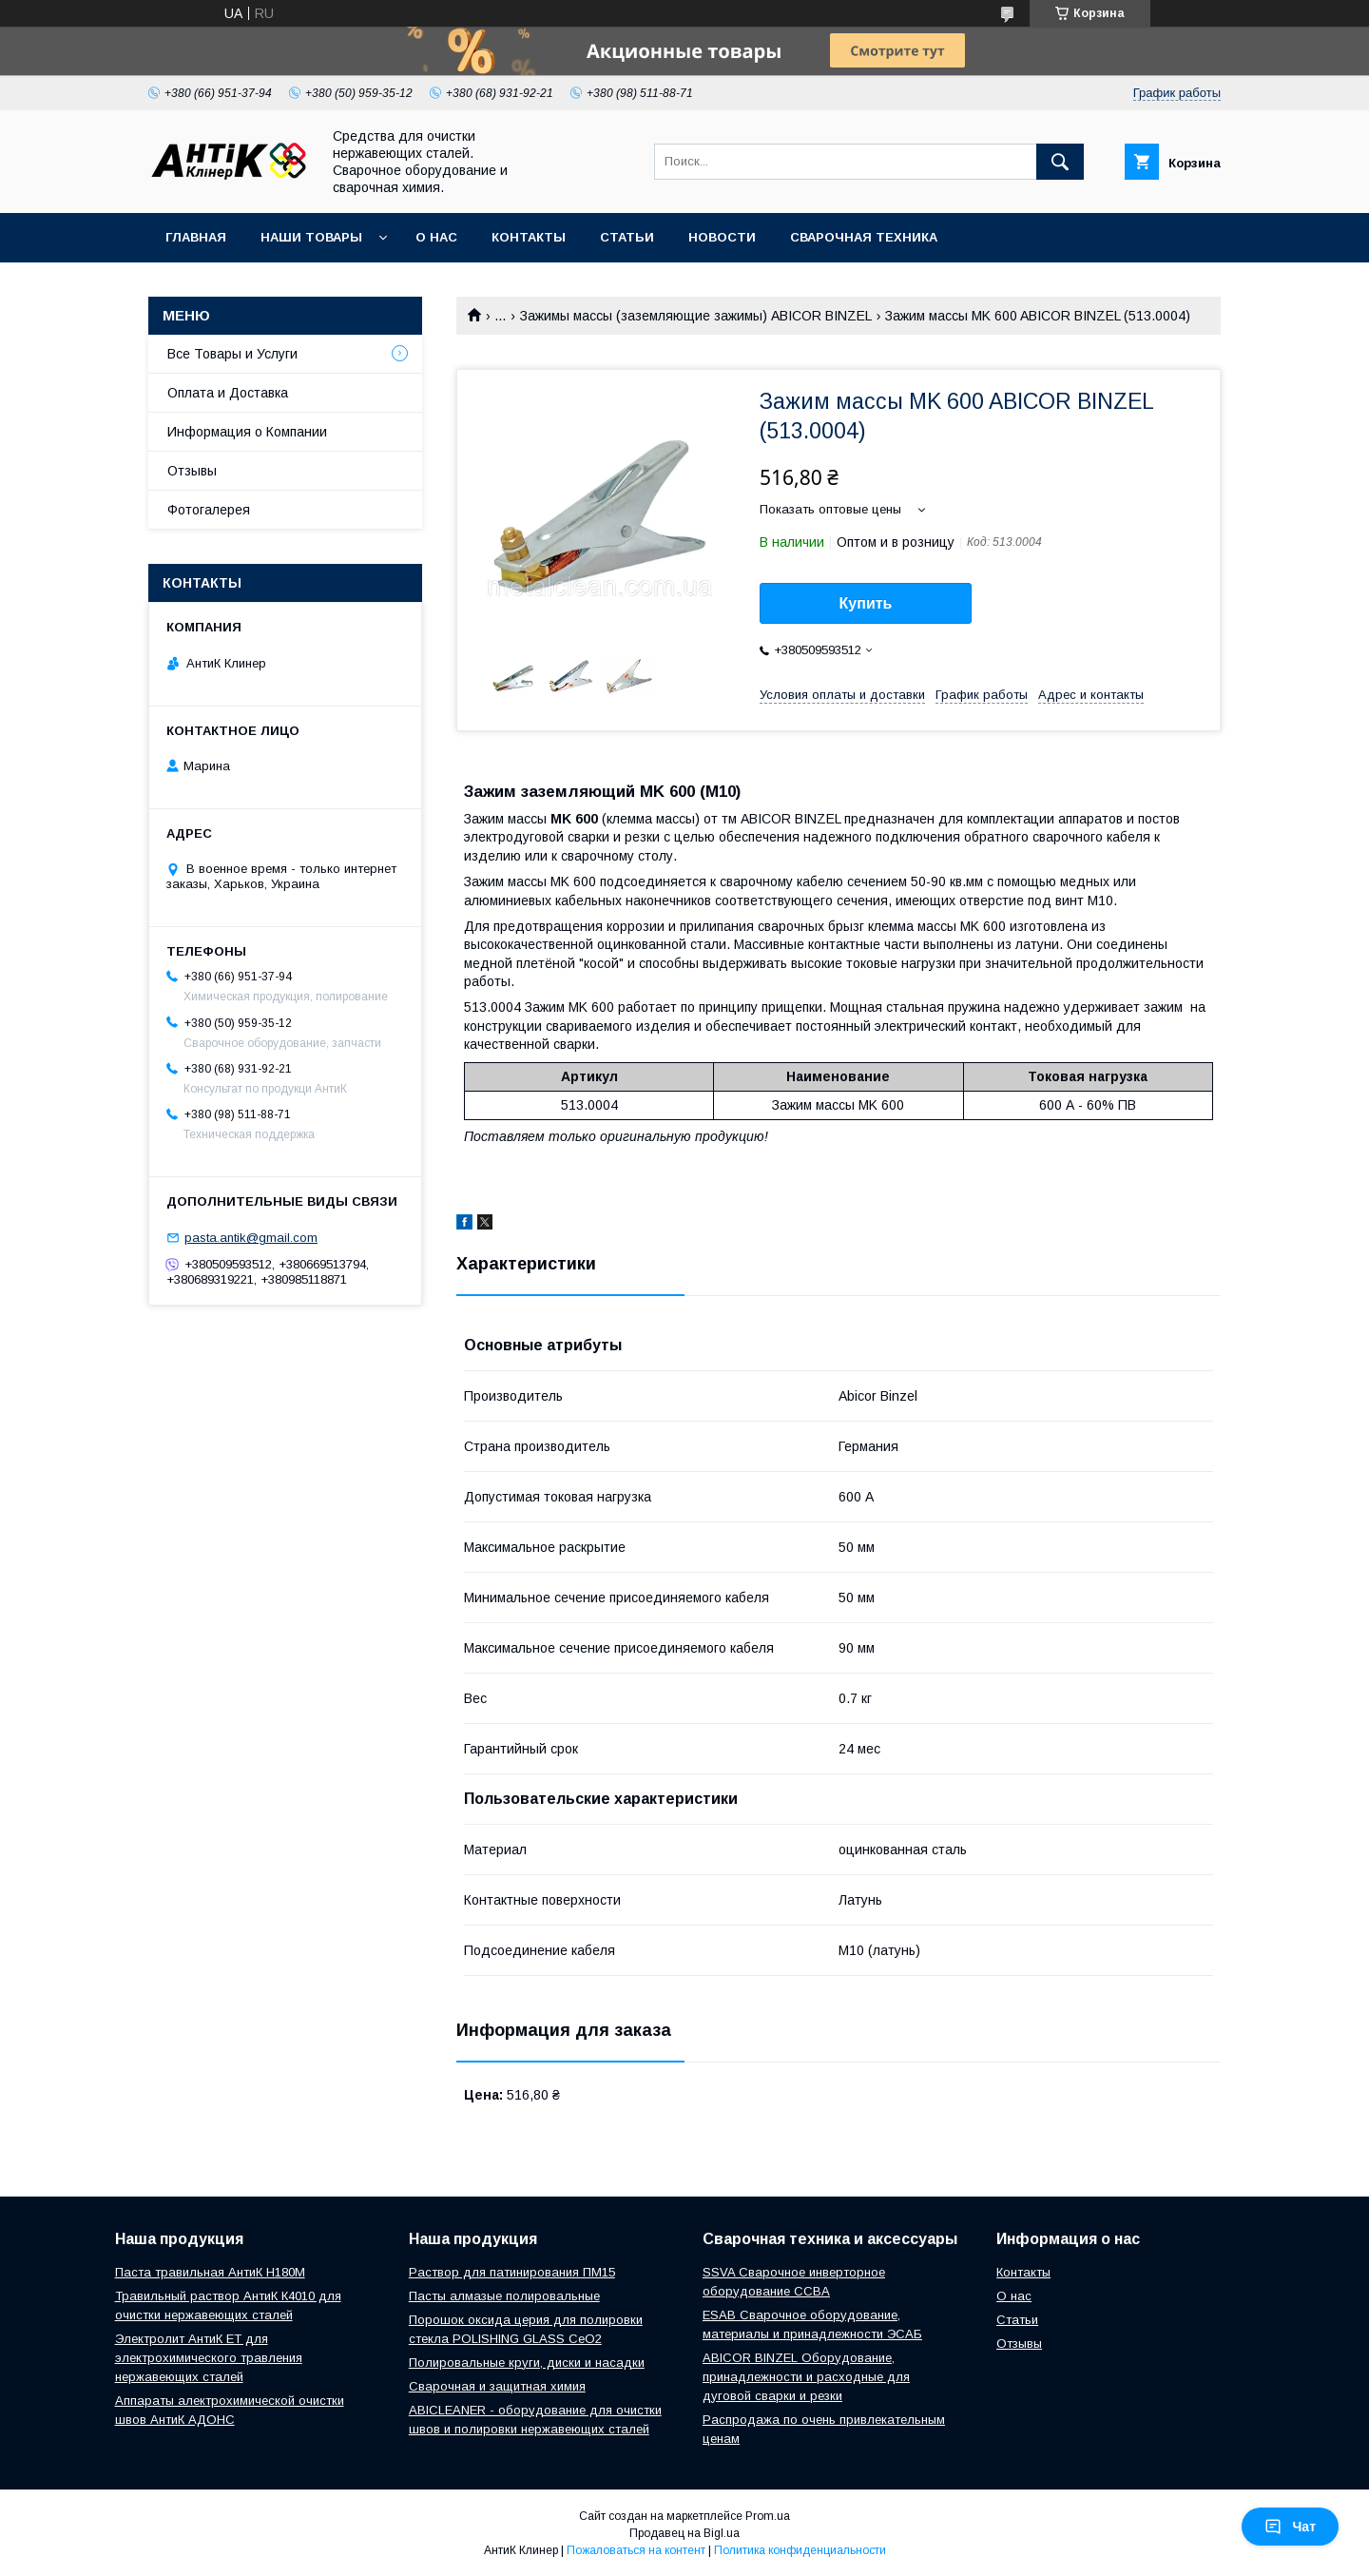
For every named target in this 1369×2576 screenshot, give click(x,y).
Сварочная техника (863, 237)
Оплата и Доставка (227, 392)
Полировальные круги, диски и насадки (527, 2362)
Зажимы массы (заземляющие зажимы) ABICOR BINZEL (696, 315)
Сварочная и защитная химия (497, 2386)
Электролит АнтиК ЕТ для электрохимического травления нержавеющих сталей (208, 2358)
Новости (722, 237)
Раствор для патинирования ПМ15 (512, 2272)
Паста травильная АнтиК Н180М (210, 2272)
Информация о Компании (247, 431)
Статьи (627, 237)
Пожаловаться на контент (636, 2550)
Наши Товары (311, 237)
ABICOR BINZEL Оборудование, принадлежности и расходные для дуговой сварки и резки (806, 2377)
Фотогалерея (208, 509)
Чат (1290, 2526)
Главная (195, 237)
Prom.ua (767, 2516)
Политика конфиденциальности (800, 2550)
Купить (866, 603)
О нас (436, 237)
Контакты (529, 237)
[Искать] (1060, 162)
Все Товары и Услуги (232, 353)
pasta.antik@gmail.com (251, 1237)
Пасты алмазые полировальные (504, 2296)
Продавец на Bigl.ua (684, 2533)
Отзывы (192, 470)
